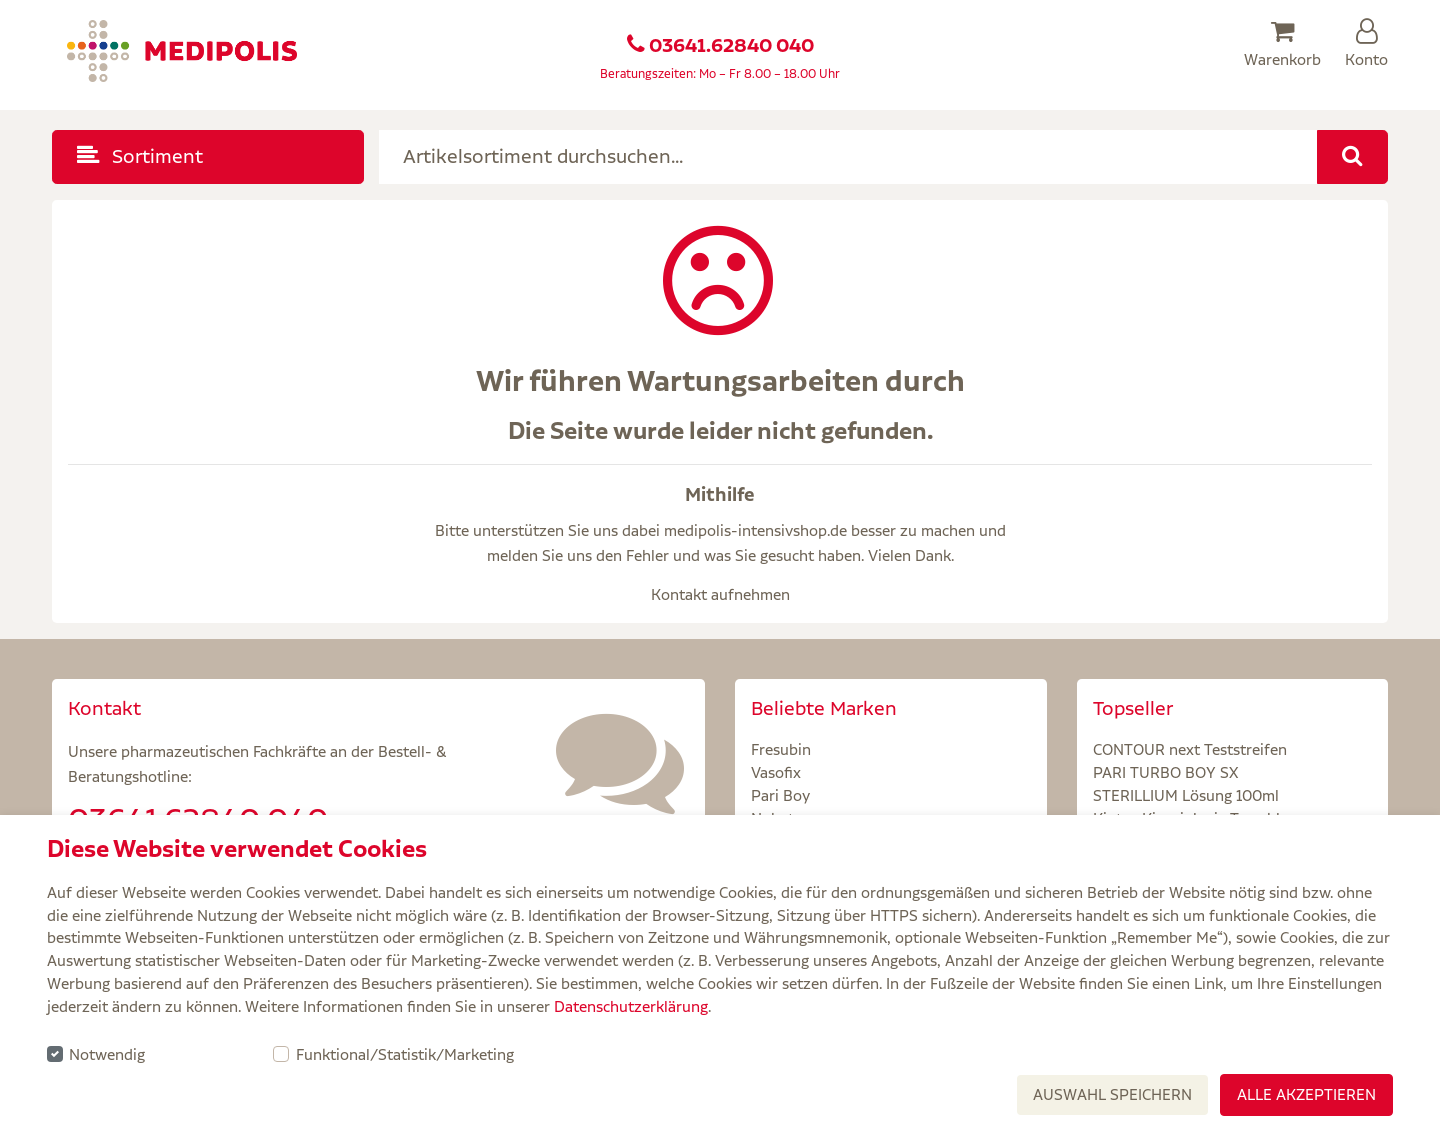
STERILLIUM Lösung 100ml (1186, 795)
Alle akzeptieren (1306, 1094)
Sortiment (140, 156)
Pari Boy (780, 795)
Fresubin (781, 749)
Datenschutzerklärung (631, 1006)
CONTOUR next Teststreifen (1190, 749)
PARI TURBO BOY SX (1165, 772)
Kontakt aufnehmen (720, 594)
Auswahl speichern (1112, 1094)
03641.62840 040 (731, 45)
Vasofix (776, 772)
